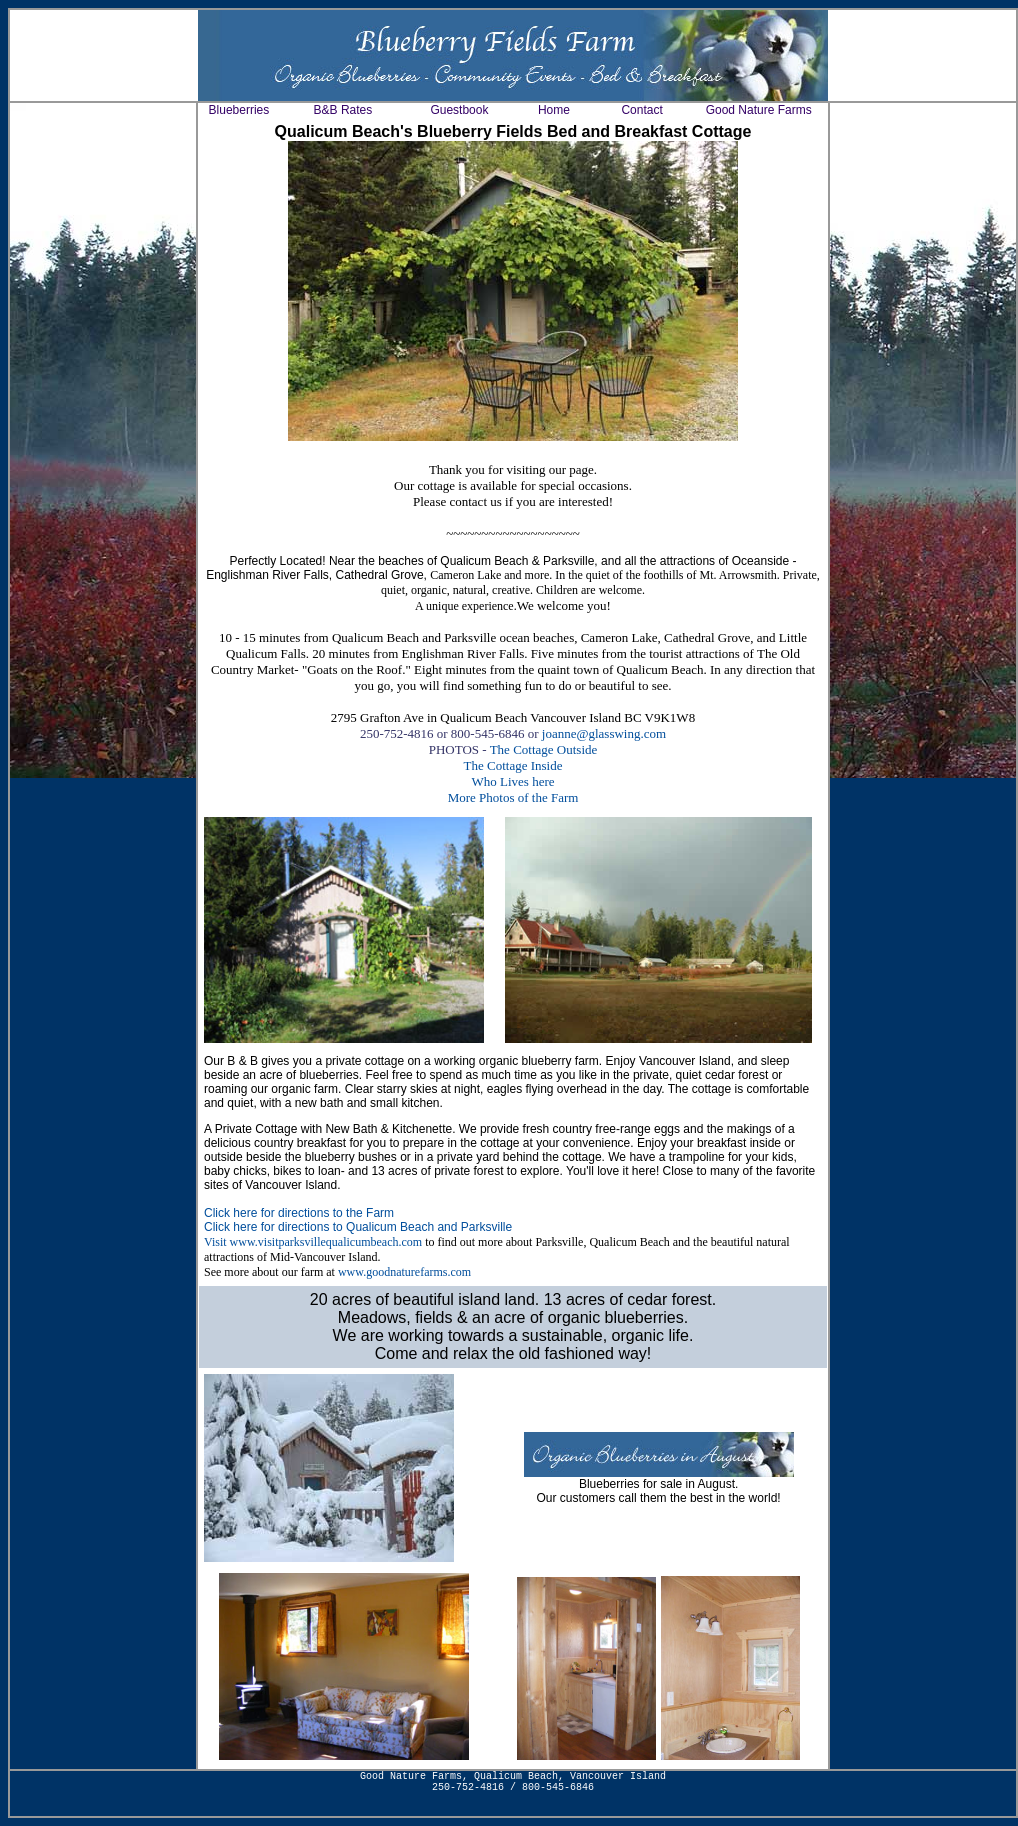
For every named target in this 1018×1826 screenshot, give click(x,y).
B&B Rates (343, 110)
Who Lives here (512, 781)
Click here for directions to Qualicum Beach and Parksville (358, 1227)
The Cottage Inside (513, 765)
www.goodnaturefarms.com (404, 1272)
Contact (641, 110)
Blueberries (239, 110)
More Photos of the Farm (513, 797)
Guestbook (459, 110)
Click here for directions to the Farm (299, 1213)
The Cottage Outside (544, 749)
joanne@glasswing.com (604, 733)
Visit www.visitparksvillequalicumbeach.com (313, 1242)
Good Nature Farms (759, 110)
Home (554, 110)
